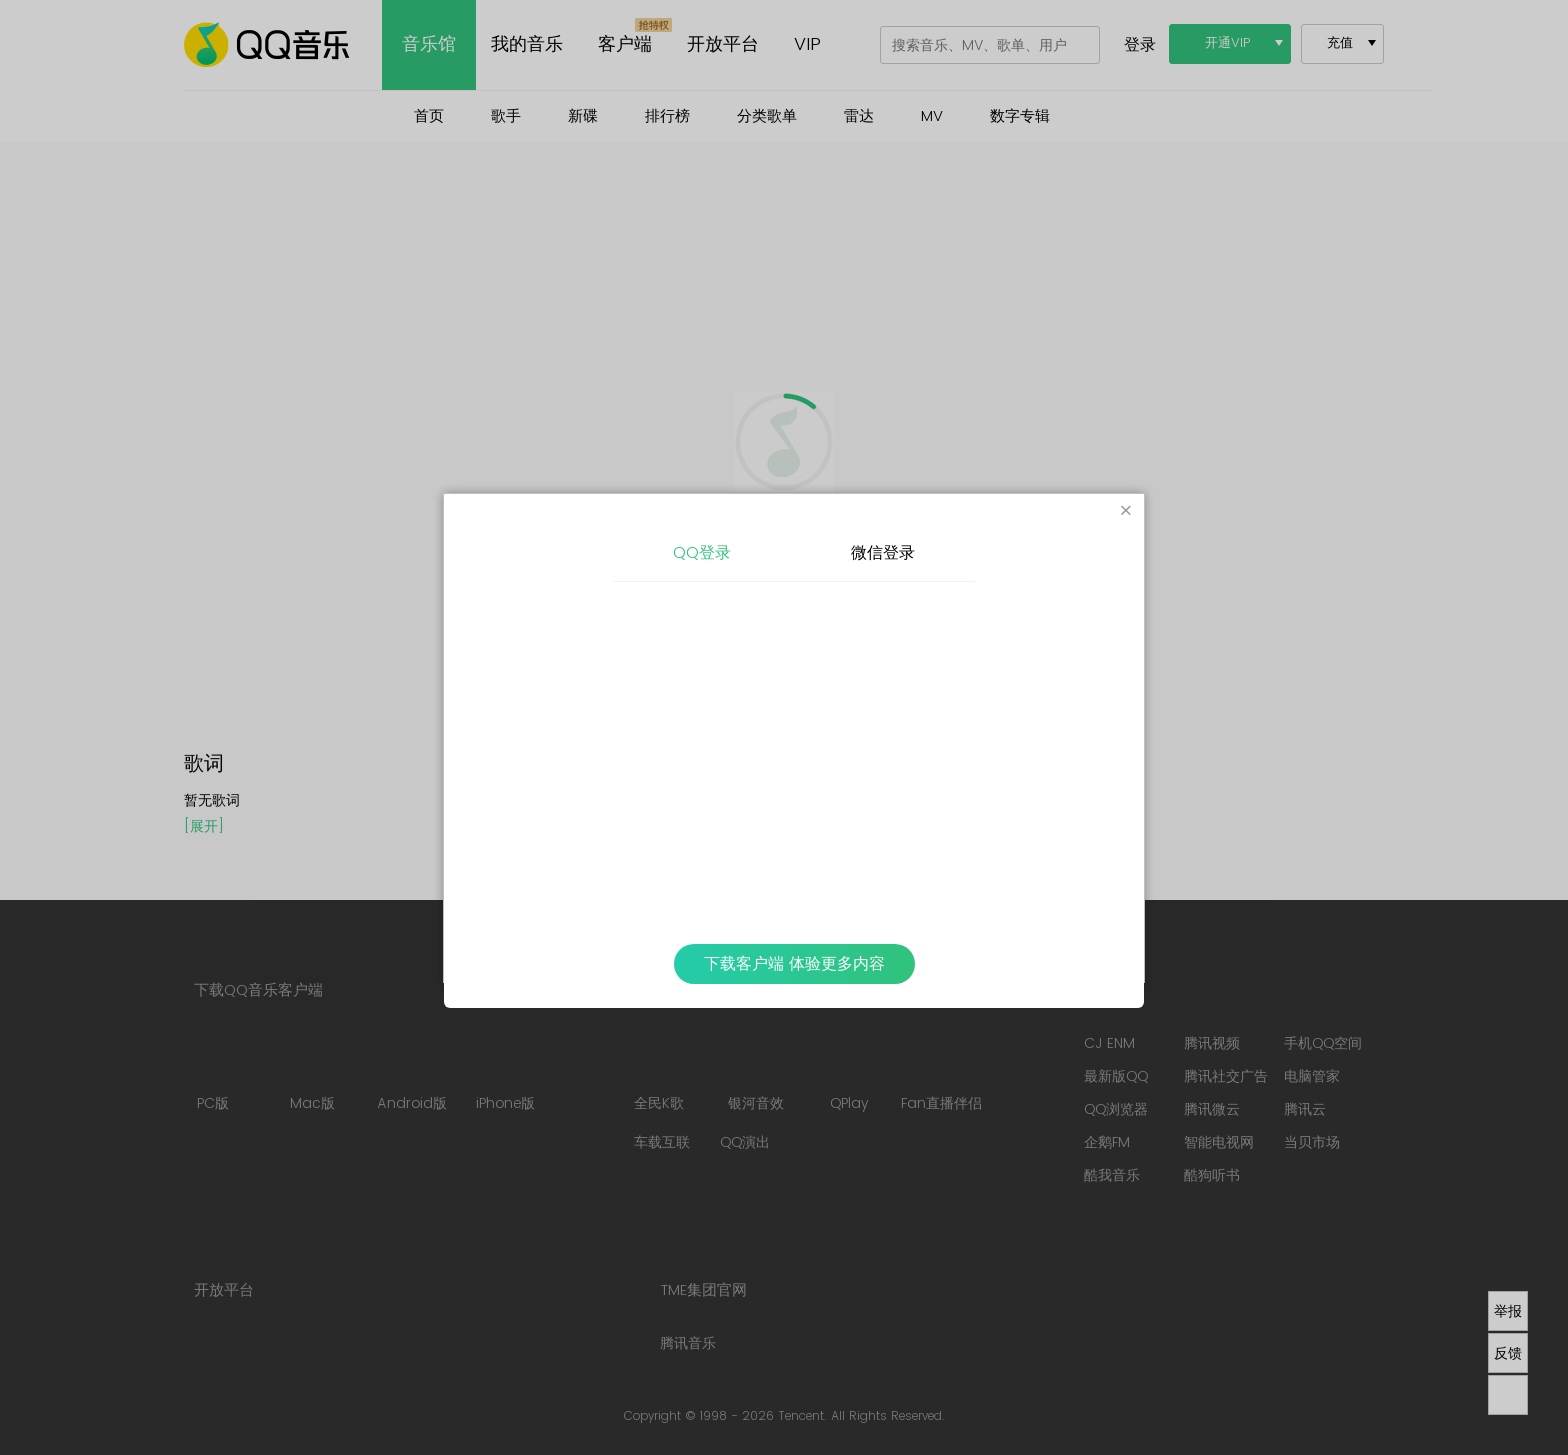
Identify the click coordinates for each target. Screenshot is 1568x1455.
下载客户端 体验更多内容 (794, 964)
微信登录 (883, 553)
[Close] (1126, 512)
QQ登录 (702, 553)
